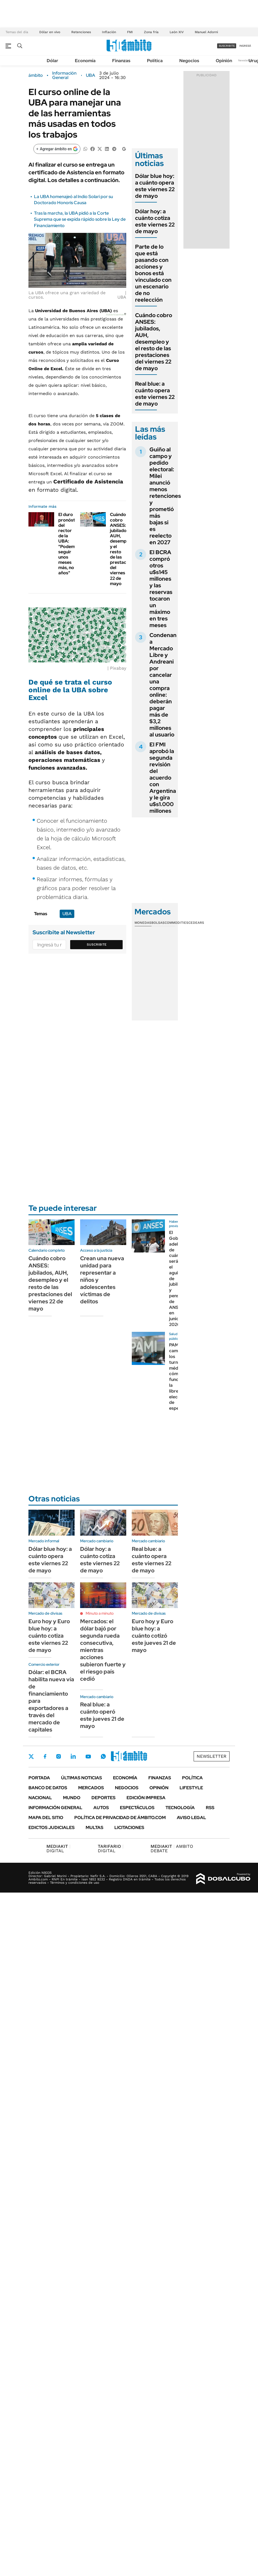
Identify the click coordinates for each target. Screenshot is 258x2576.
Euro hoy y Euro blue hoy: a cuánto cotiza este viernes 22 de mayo (49, 1636)
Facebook (45, 1756)
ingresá (245, 45)
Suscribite (97, 944)
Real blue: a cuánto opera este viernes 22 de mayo (155, 393)
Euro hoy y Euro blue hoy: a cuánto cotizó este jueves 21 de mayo (154, 1636)
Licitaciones (129, 1827)
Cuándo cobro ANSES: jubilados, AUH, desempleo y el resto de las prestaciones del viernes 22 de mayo (153, 342)
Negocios (189, 61)
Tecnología (180, 1808)
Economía (85, 61)
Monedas (143, 923)
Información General (64, 75)
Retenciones (81, 32)
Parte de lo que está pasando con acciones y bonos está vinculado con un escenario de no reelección (153, 273)
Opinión (224, 61)
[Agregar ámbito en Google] (56, 149)
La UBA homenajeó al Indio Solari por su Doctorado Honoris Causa (73, 200)
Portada (39, 1778)
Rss (210, 1808)
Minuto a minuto (100, 1613)
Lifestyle (191, 1788)
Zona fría (151, 32)
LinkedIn (73, 1756)
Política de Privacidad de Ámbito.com (120, 1817)
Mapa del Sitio (45, 1817)
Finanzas (121, 61)
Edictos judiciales (51, 1827)
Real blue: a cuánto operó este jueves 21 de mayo (102, 1715)
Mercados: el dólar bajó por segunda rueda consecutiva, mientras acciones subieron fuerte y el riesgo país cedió (103, 1650)
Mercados (91, 1788)
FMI (130, 32)
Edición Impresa (146, 1798)
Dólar (52, 61)
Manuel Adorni (206, 32)
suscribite (227, 45)
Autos (101, 1808)
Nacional (40, 1798)
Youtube (88, 1756)
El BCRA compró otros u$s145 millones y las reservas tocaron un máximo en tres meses (160, 589)
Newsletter (245, 60)
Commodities (176, 923)
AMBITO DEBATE (172, 1848)
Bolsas (158, 923)
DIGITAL (58, 1848)
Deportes (103, 1798)
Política (155, 61)
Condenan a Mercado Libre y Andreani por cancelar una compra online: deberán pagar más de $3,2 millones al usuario (163, 684)
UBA (90, 75)
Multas (94, 1827)
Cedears (196, 923)
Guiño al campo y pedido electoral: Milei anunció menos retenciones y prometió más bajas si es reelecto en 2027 (165, 496)
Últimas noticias (81, 1778)
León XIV (177, 32)
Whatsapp (103, 1756)
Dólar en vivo (49, 32)
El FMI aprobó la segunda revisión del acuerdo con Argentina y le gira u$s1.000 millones (162, 777)
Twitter (31, 1756)
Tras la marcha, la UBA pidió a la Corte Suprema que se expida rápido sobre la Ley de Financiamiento (80, 219)
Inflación (109, 32)
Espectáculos (137, 1808)
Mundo (71, 1798)
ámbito (35, 75)
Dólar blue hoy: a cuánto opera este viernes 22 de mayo (155, 185)
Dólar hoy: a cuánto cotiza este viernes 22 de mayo (155, 221)
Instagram (58, 1756)
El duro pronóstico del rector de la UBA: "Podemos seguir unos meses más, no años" (69, 544)
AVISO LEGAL (191, 1817)
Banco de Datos (47, 1788)
